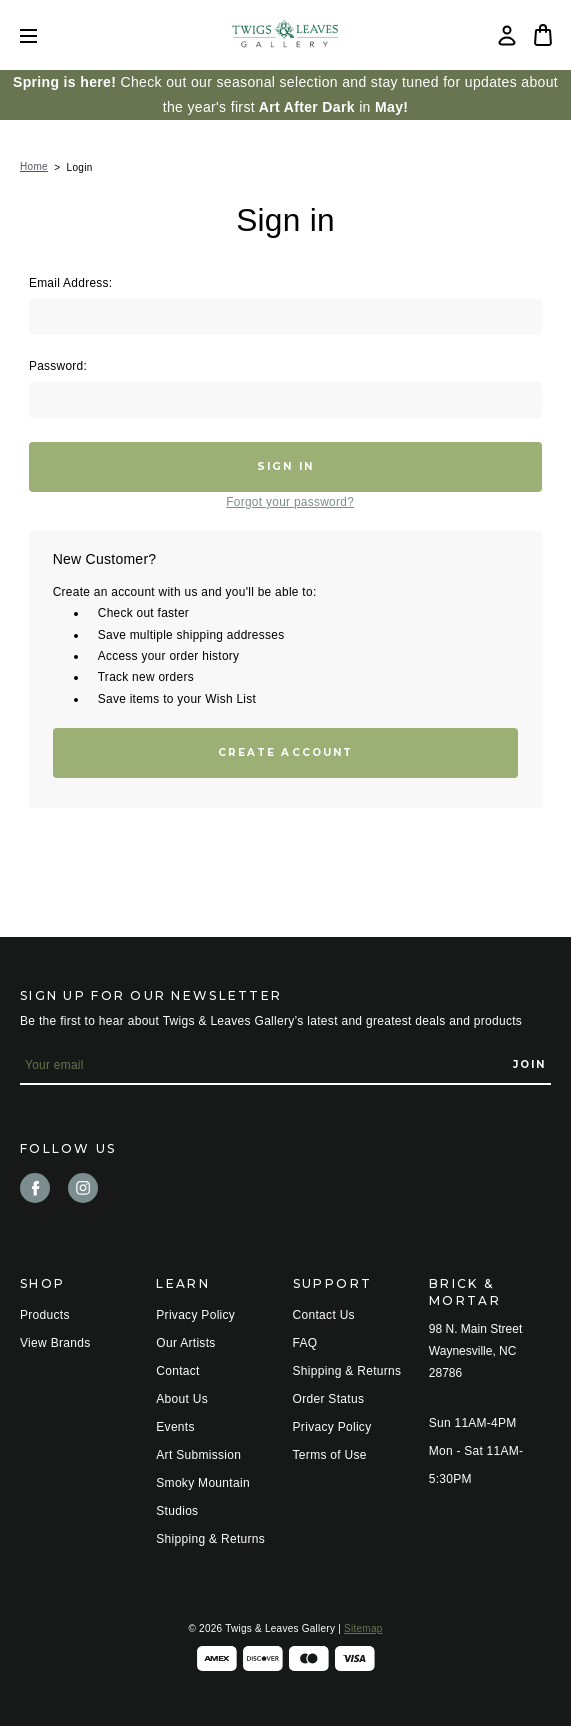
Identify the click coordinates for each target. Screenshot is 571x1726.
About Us (182, 1399)
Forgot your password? (290, 502)
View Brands (55, 1343)
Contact (177, 1371)
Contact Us (324, 1315)
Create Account (285, 752)
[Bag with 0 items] (543, 35)
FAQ (305, 1343)
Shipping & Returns (210, 1539)
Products (45, 1315)
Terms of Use (330, 1455)
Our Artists (185, 1343)
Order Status (329, 1399)
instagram (83, 1188)
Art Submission (198, 1455)
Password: (58, 366)
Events (175, 1427)
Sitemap (363, 1628)
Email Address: (70, 283)
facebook (35, 1188)
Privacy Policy (195, 1315)
